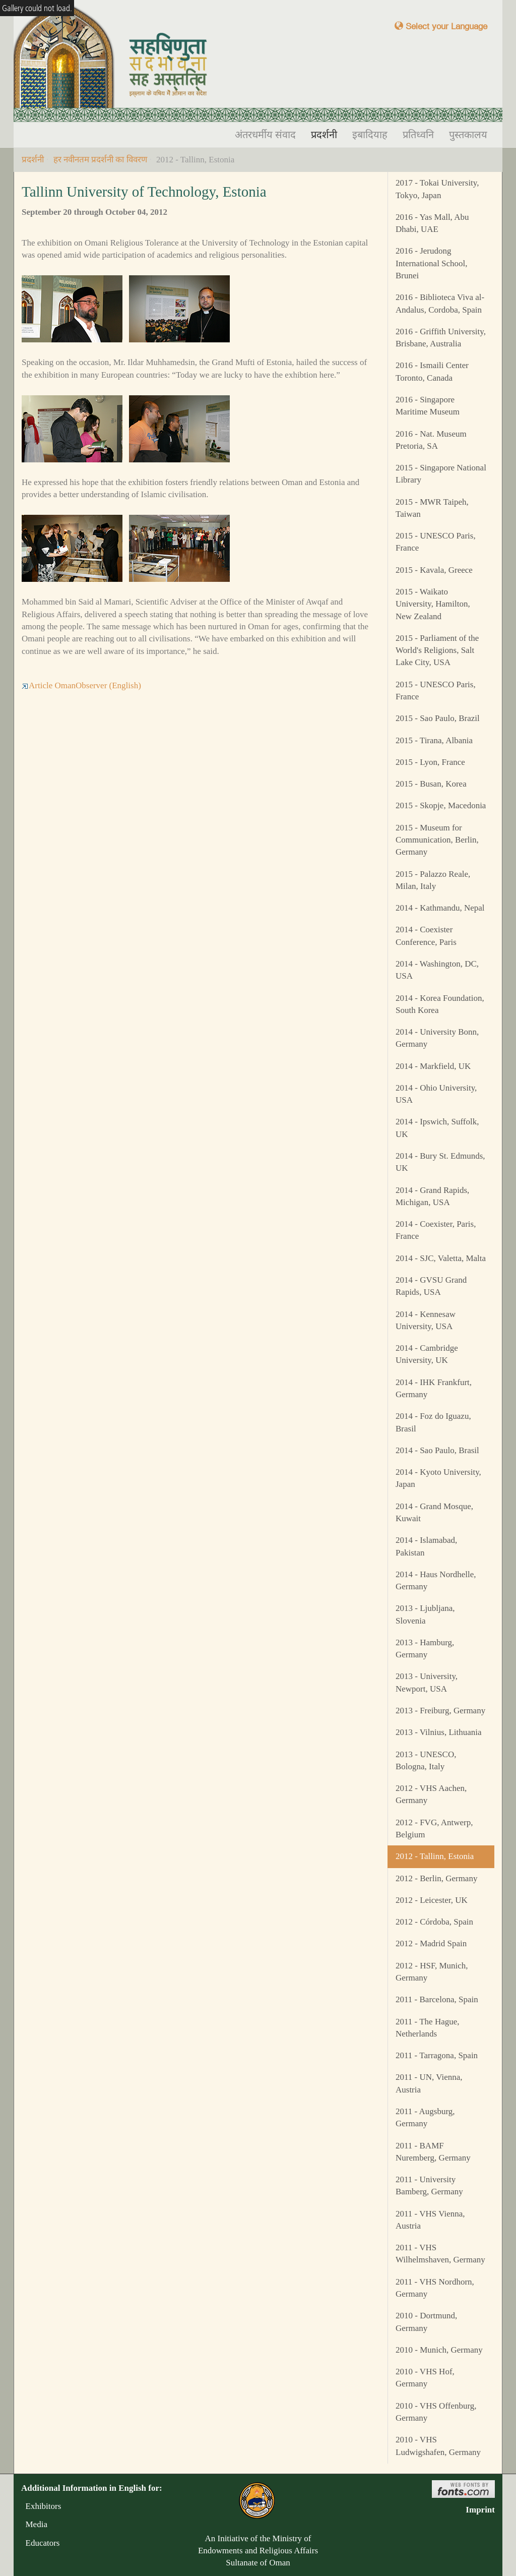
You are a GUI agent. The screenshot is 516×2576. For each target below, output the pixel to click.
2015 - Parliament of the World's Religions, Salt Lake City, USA (437, 650)
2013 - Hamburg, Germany (425, 1648)
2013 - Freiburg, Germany (440, 1710)
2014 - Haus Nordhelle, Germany (436, 1580)
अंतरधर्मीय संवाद (265, 134)
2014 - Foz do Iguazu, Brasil (433, 1422)
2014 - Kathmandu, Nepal (440, 908)
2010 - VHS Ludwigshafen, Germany (438, 2446)
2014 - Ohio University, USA (436, 1094)
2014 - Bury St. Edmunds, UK (440, 1162)
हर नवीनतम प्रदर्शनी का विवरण (100, 159)
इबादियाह (370, 134)
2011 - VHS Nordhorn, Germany (435, 2288)
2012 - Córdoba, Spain (434, 1922)
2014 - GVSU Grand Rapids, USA (431, 1286)
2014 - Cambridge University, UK (427, 1354)
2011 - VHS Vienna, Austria (430, 2220)
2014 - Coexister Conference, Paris (426, 935)
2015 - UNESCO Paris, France (436, 542)
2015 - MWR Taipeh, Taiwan (432, 508)
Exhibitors (41, 2506)
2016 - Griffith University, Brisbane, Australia (441, 337)
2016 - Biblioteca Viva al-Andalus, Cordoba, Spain (440, 303)
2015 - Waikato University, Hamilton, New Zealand (433, 604)
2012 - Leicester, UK (432, 1900)
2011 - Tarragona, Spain (437, 2055)
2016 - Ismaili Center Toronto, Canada (432, 371)
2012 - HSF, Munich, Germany (432, 1972)
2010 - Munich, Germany (439, 2350)
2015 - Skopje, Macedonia (441, 805)
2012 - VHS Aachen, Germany (431, 1794)
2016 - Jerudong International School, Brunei (432, 263)
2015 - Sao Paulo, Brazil (438, 718)
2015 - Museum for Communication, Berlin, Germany (437, 840)
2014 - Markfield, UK (433, 1066)
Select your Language (441, 26)
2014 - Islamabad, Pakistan (426, 1546)
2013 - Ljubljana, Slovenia (425, 1614)
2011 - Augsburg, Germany (425, 2117)
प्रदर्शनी (324, 134)
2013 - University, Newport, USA (427, 1682)
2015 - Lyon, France (430, 762)
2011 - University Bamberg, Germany (429, 2185)
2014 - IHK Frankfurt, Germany (434, 1388)
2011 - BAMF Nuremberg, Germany (433, 2152)
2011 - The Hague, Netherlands (428, 2028)
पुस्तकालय (468, 134)
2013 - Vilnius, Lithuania (439, 1732)
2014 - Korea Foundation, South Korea (440, 1004)
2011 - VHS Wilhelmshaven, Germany (440, 2253)
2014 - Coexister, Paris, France (436, 1230)
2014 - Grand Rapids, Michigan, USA (432, 1196)
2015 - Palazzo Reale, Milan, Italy (433, 880)
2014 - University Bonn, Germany (437, 1038)
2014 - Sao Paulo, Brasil (437, 1450)
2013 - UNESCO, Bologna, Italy (426, 1760)
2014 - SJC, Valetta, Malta (441, 1258)
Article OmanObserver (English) (81, 685)
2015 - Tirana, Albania (434, 740)
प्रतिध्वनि (418, 134)
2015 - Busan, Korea (431, 784)
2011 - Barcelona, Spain (437, 1999)
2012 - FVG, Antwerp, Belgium (434, 1828)
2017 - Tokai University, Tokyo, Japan (437, 189)
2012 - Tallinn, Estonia (435, 1856)
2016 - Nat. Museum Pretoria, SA (431, 440)
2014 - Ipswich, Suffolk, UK (437, 1128)
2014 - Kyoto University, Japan (438, 1478)
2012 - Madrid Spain (431, 1943)
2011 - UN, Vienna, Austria (429, 2083)
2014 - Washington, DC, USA (437, 970)
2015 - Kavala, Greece (434, 570)
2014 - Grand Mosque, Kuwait (434, 1512)
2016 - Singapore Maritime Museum (428, 405)
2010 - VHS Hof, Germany (425, 2377)
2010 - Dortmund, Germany (426, 2321)
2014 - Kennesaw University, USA (426, 1320)
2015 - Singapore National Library (441, 474)
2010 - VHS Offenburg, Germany (436, 2412)
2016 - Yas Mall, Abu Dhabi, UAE (432, 223)
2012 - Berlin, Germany (436, 1878)
